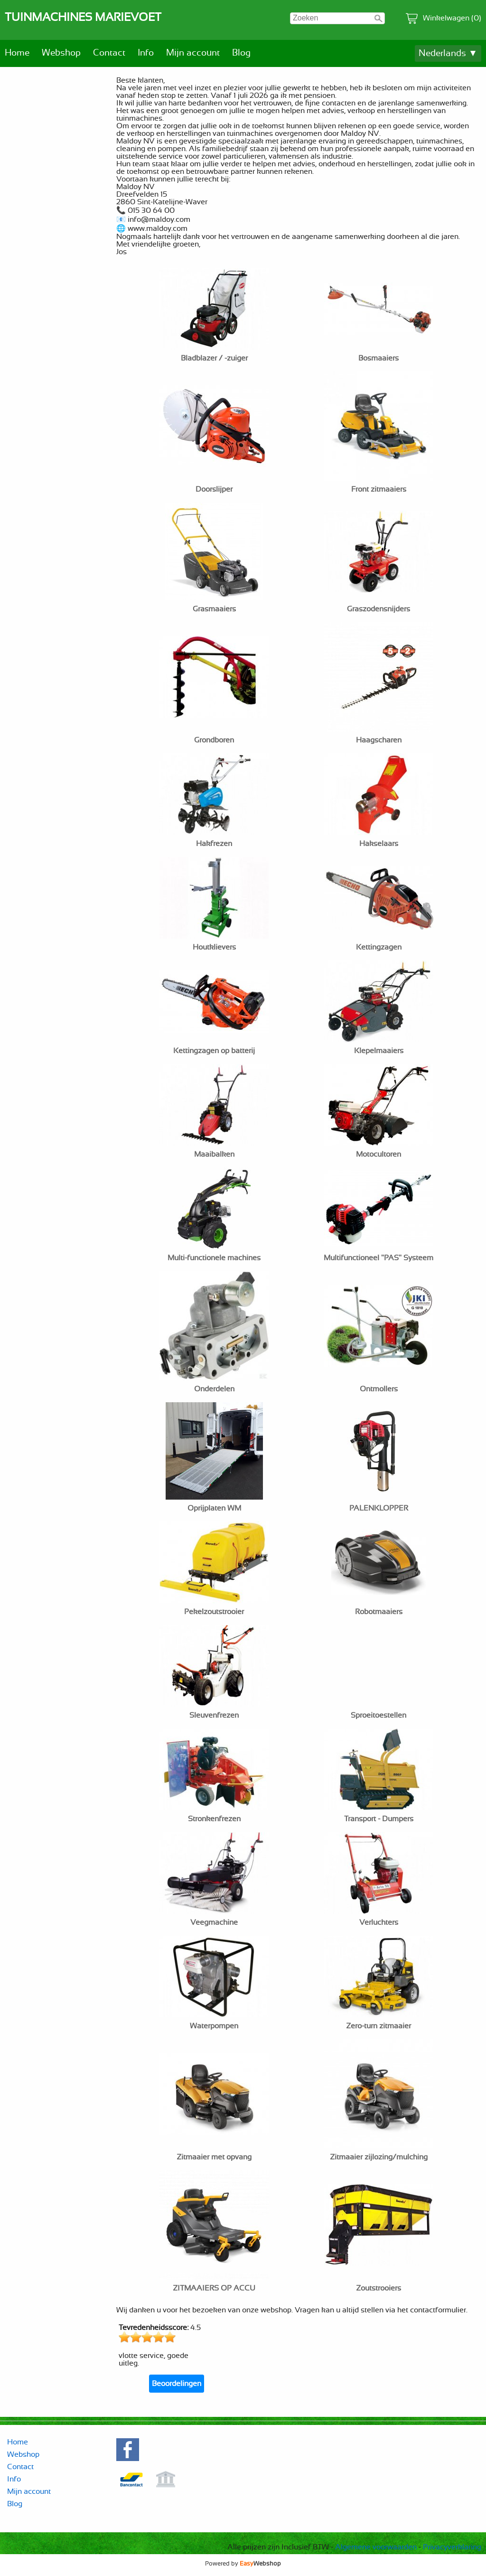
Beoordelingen (176, 2383)
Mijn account (193, 52)
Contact (109, 52)
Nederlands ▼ (448, 53)
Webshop (61, 52)
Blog (241, 52)
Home (17, 52)
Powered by (243, 2563)
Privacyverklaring (452, 2547)
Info (146, 52)
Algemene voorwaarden (376, 2547)
